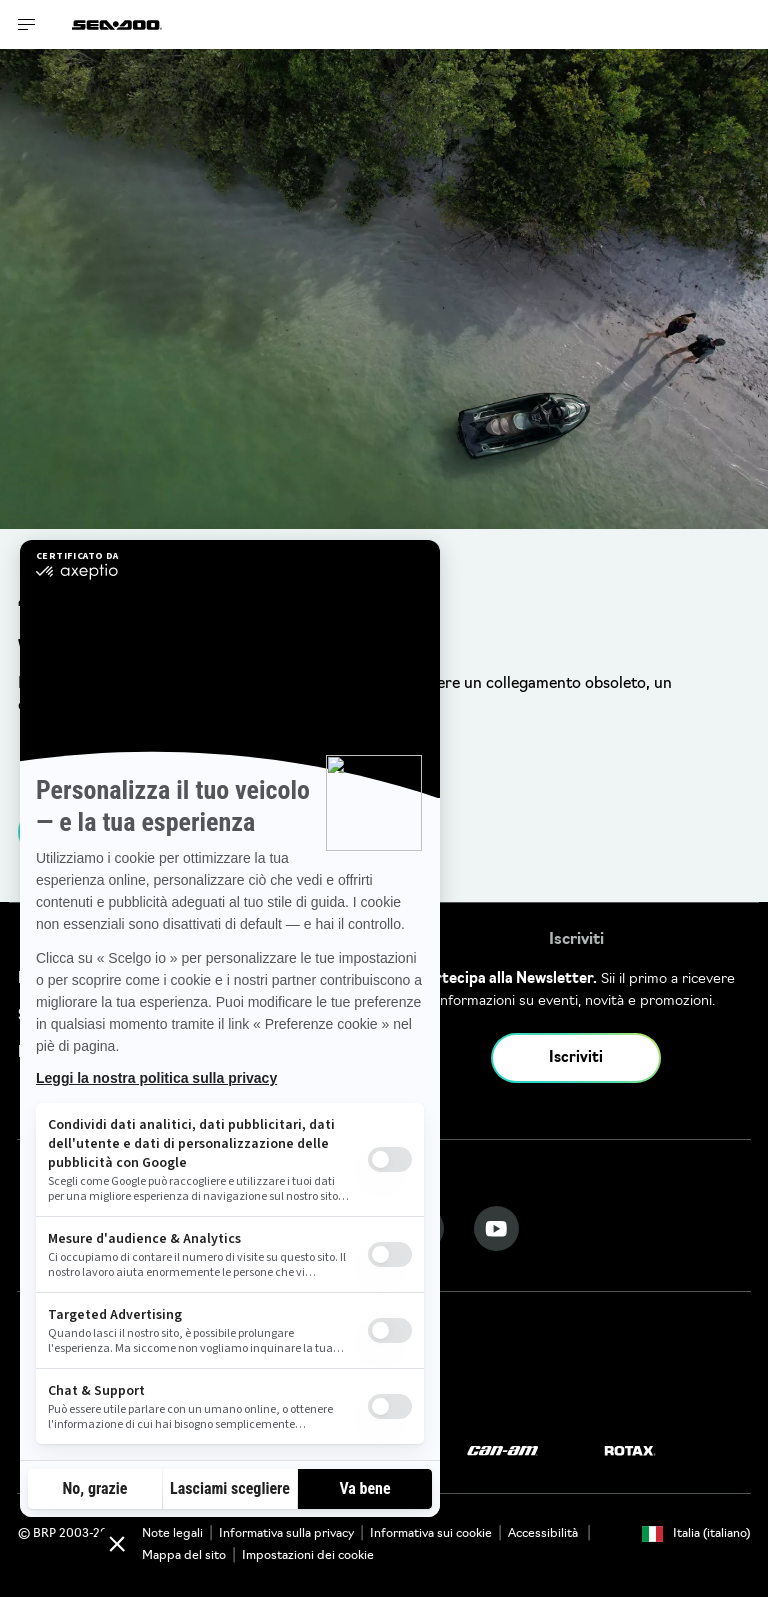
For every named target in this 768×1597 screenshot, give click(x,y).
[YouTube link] (496, 1228)
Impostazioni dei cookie (308, 1556)
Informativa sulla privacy (286, 1534)
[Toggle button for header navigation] (27, 24)
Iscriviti (576, 1058)
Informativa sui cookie (431, 1534)
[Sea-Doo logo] (117, 24)
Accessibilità (544, 1534)
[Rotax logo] (630, 1451)
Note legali (172, 1534)
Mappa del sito (184, 1556)
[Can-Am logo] (502, 1451)
